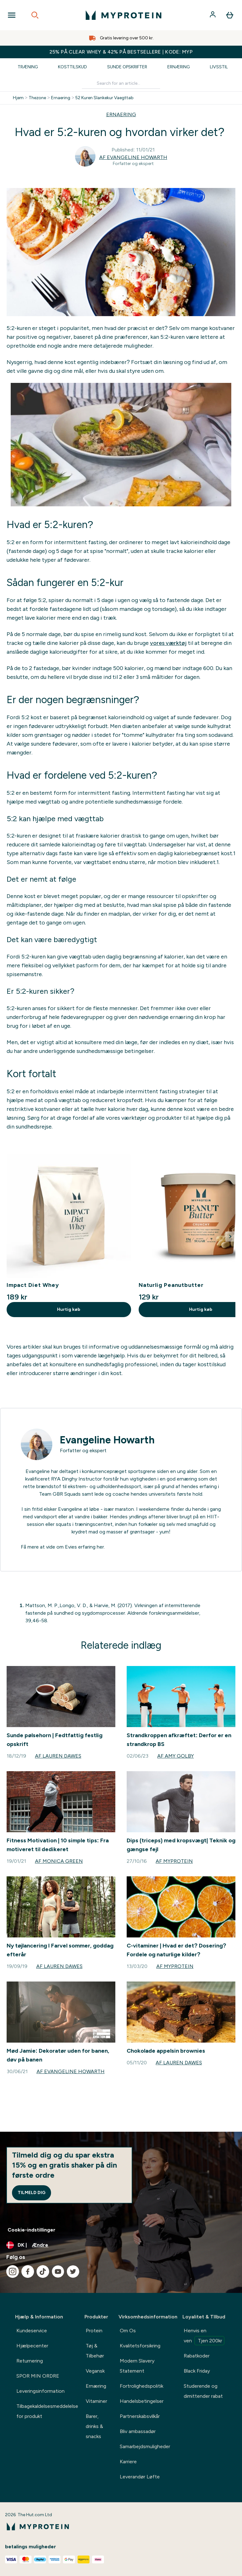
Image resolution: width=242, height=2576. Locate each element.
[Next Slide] (230, 1236)
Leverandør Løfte (140, 2477)
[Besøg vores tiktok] (43, 2271)
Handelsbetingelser (142, 2401)
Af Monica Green (59, 1861)
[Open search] (35, 15)
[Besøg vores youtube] (58, 2271)
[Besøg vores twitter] (73, 2271)
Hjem (18, 97)
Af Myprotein (174, 1861)
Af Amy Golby (175, 1756)
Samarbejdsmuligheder (145, 2446)
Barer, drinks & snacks (94, 2426)
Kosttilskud (72, 67)
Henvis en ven (204, 2336)
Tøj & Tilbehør (95, 2351)
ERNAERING (121, 114)
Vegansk (95, 2371)
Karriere (128, 2462)
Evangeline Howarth (107, 1440)
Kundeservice (31, 2331)
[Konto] (213, 15)
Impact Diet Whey (33, 1285)
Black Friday (197, 2371)
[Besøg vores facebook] (27, 2271)
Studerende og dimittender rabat (203, 2391)
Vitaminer (96, 2401)
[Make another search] (121, 83)
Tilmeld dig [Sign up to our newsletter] (31, 2192)
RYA (55, 1479)
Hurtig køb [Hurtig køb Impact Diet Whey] (68, 1309)
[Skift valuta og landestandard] (121, 2245)
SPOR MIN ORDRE (37, 2376)
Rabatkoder (197, 2356)
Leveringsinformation (40, 2391)
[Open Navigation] (12, 15)
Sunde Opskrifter (127, 67)
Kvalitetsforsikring (140, 2346)
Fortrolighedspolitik (141, 2386)
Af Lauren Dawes (58, 1756)
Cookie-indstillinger (31, 2230)
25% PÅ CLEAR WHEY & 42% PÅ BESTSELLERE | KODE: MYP (121, 52)
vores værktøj (168, 643)
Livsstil (219, 67)
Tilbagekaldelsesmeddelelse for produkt (47, 2411)
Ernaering (60, 97)
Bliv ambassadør (138, 2431)
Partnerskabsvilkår (140, 2416)
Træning (28, 67)
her (100, 1547)
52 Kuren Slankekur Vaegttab (104, 97)
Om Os (128, 2331)
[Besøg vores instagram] (12, 2271)
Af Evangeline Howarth (133, 157)
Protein (94, 2331)
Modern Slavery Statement (137, 2366)
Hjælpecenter (32, 2346)
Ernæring (178, 67)
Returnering (29, 2361)
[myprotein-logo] (123, 15)
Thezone (37, 97)
